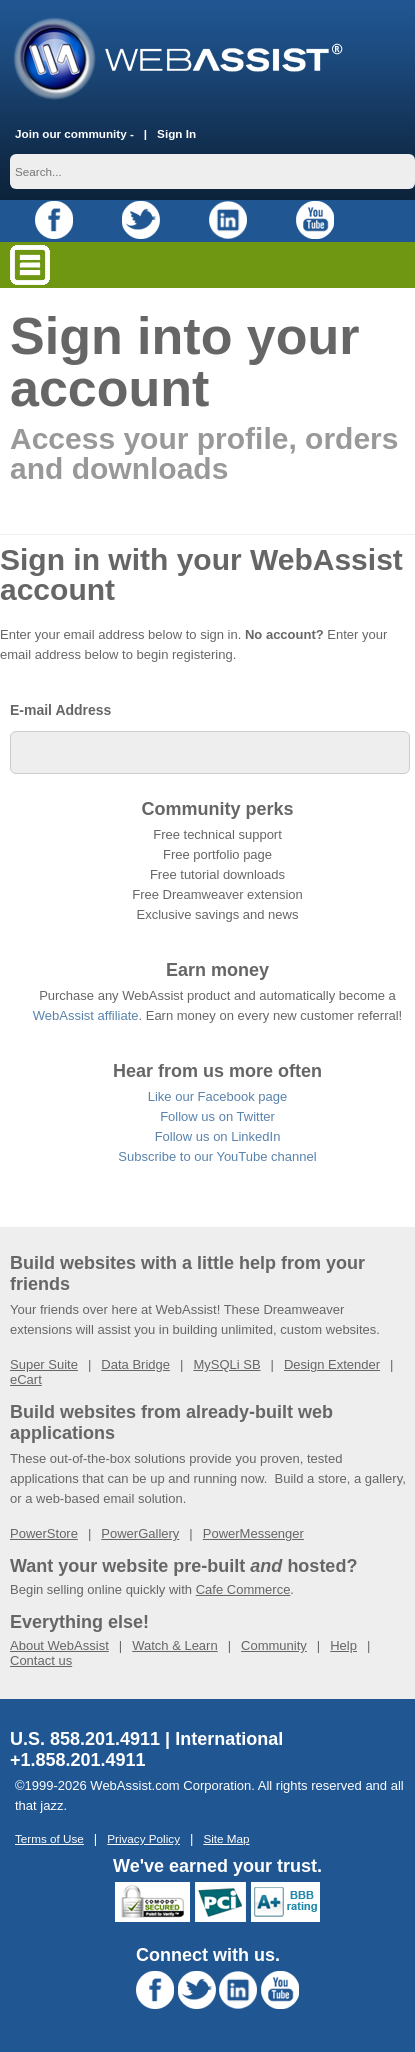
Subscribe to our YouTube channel (217, 1156)
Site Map (226, 1838)
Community (274, 1645)
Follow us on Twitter (217, 1116)
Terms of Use (49, 1838)
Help (343, 1645)
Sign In (176, 133)
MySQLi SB (226, 1364)
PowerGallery (140, 1533)
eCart (26, 1379)
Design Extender (332, 1364)
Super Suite (44, 1364)
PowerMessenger (253, 1533)
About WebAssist (59, 1645)
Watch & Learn (175, 1645)
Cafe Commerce (243, 1589)
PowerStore (44, 1533)
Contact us (41, 1660)
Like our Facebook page (217, 1096)
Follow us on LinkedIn (218, 1136)
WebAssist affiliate (86, 1015)
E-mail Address (60, 710)
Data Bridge (135, 1364)
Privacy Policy (143, 1838)
